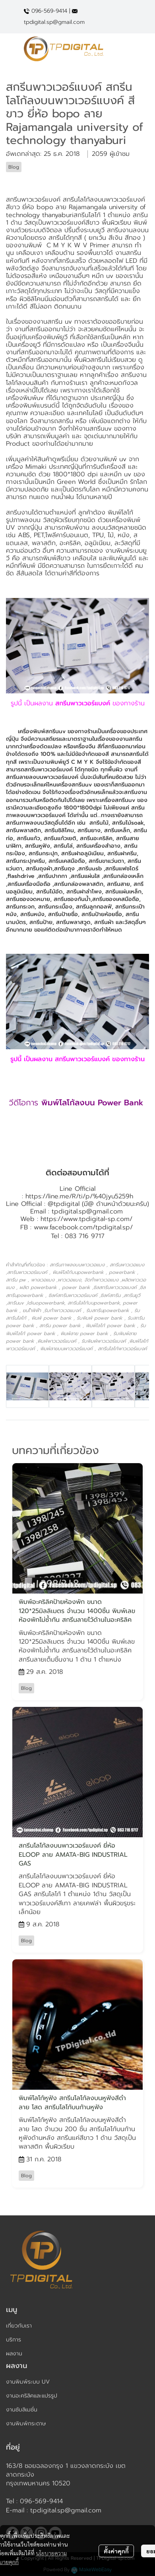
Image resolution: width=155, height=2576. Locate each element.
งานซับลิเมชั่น (21, 2409)
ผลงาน (14, 2353)
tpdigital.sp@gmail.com (87, 1211)
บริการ (13, 2339)
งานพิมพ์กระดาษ (26, 2423)
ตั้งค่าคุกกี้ (116, 2551)
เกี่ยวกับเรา (19, 2326)
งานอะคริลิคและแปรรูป (31, 2396)
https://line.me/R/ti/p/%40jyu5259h (79, 1196)
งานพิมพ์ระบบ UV (28, 2382)
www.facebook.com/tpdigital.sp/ (83, 1227)
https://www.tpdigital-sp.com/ (86, 1219)
